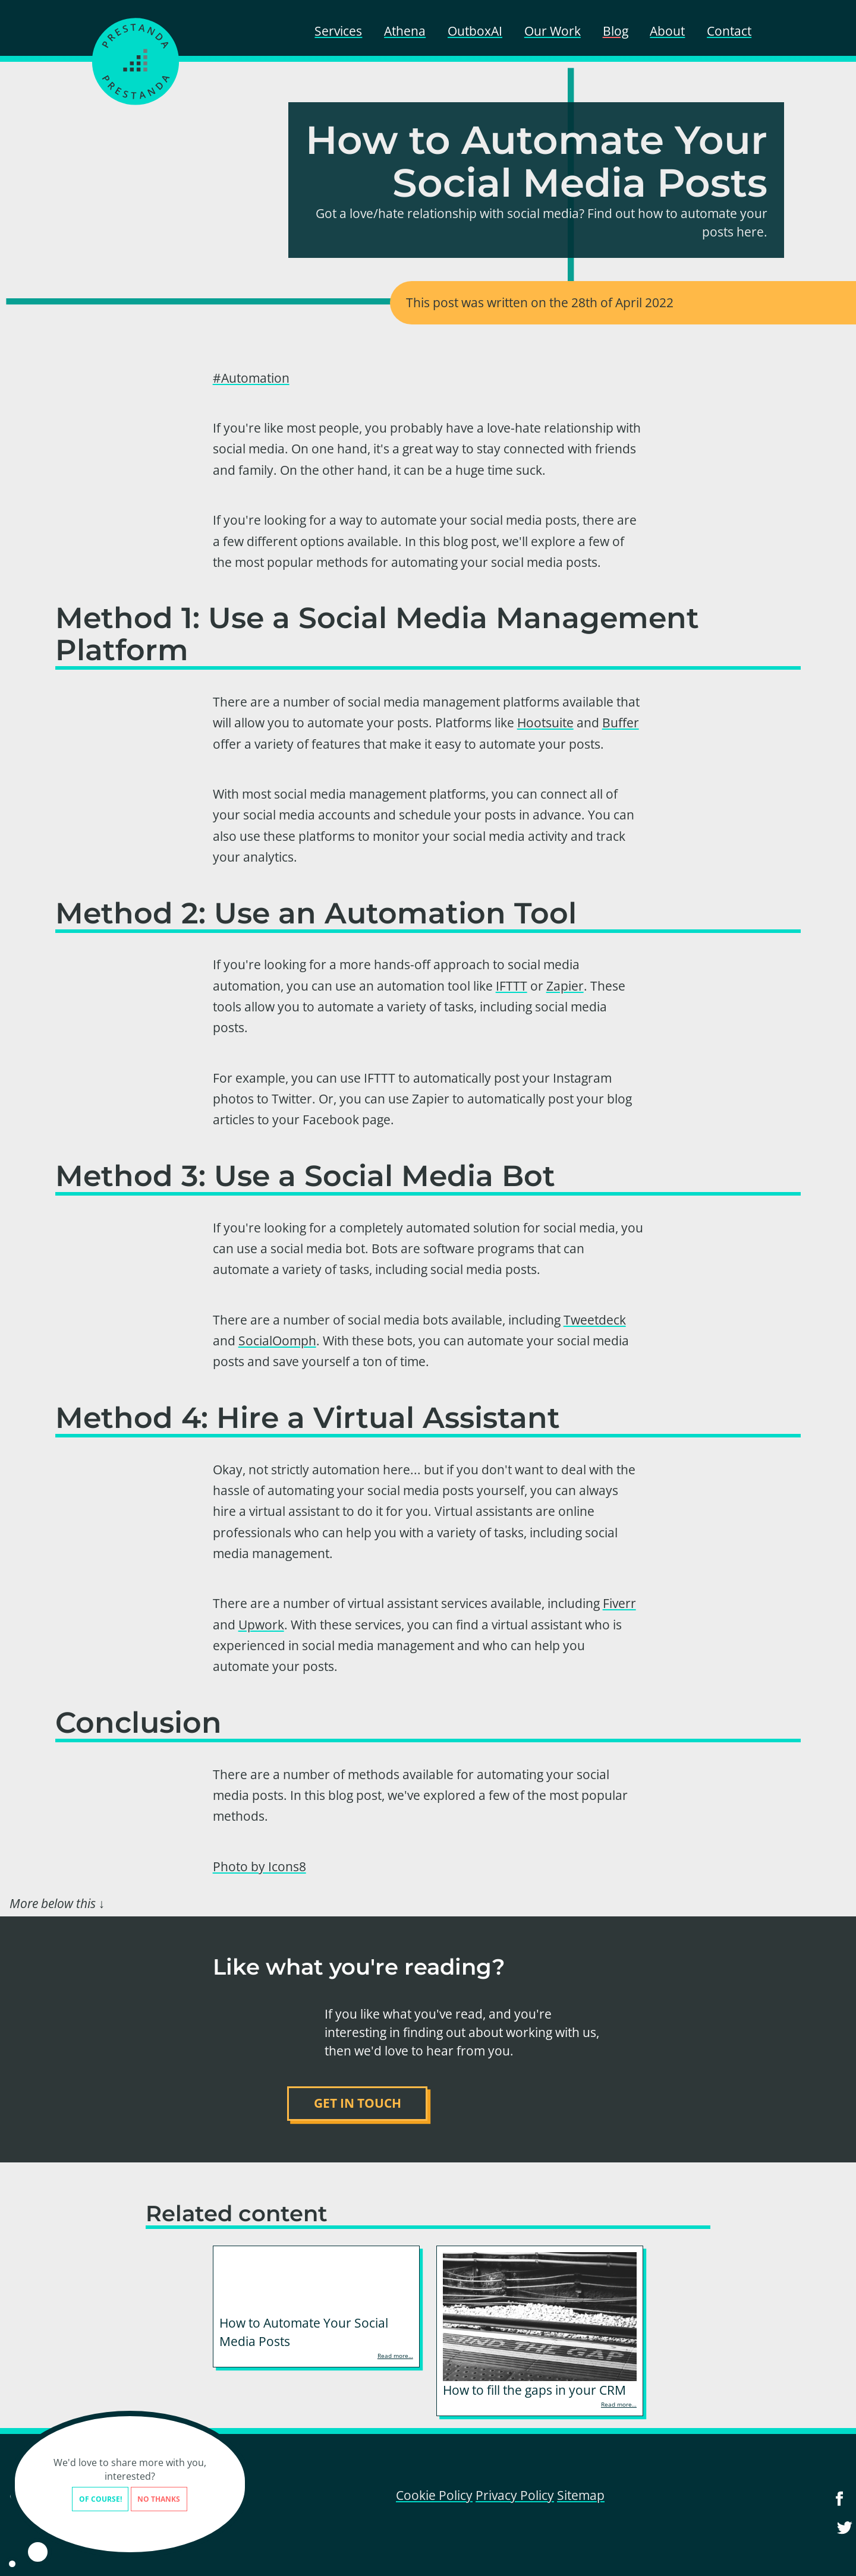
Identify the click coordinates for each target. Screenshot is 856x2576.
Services (338, 31)
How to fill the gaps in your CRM (534, 2390)
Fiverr (619, 1603)
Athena (405, 31)
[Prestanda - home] (135, 61)
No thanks (127, 2499)
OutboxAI (475, 31)
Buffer (620, 722)
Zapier (565, 986)
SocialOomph (277, 1340)
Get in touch (357, 2103)
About (667, 31)
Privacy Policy (515, 2495)
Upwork (261, 1624)
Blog (615, 31)
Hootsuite (545, 722)
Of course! (69, 2499)
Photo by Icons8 (259, 1866)
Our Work (552, 31)
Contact (729, 31)
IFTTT (511, 986)
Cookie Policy (434, 2495)
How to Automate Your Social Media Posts (303, 2332)
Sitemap (581, 2495)
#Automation (251, 378)
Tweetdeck (595, 1319)
